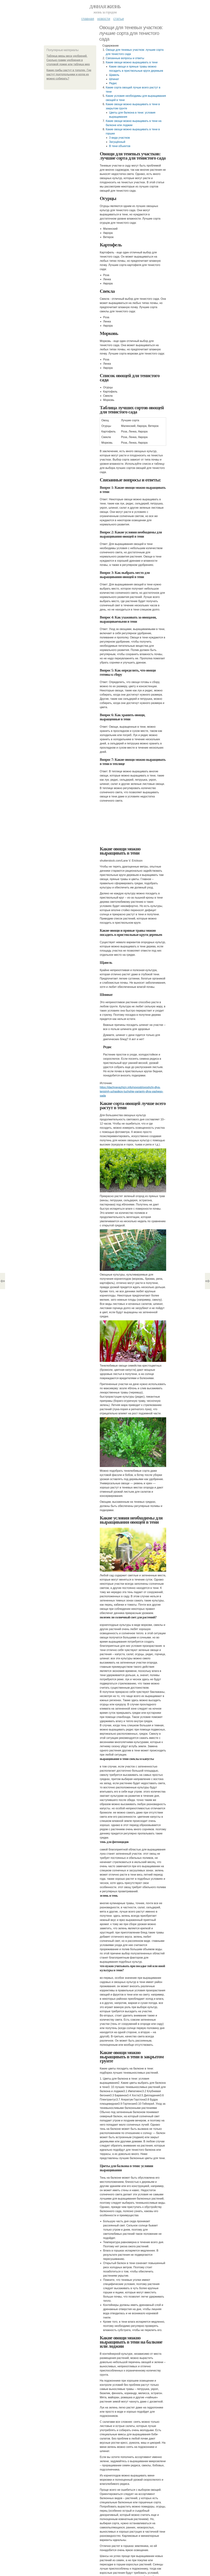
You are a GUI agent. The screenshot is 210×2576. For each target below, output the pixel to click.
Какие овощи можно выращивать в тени (131, 62)
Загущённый (117, 141)
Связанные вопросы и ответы (125, 58)
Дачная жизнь (104, 6)
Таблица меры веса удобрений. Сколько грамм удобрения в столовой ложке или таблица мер (68, 60)
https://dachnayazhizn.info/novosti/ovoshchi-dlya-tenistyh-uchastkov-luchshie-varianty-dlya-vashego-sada (131, 1091)
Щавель (114, 74)
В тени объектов (119, 146)
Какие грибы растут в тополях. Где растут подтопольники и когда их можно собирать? (68, 74)
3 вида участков (119, 137)
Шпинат (114, 79)
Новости (103, 19)
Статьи (118, 19)
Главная (87, 19)
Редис (113, 83)
